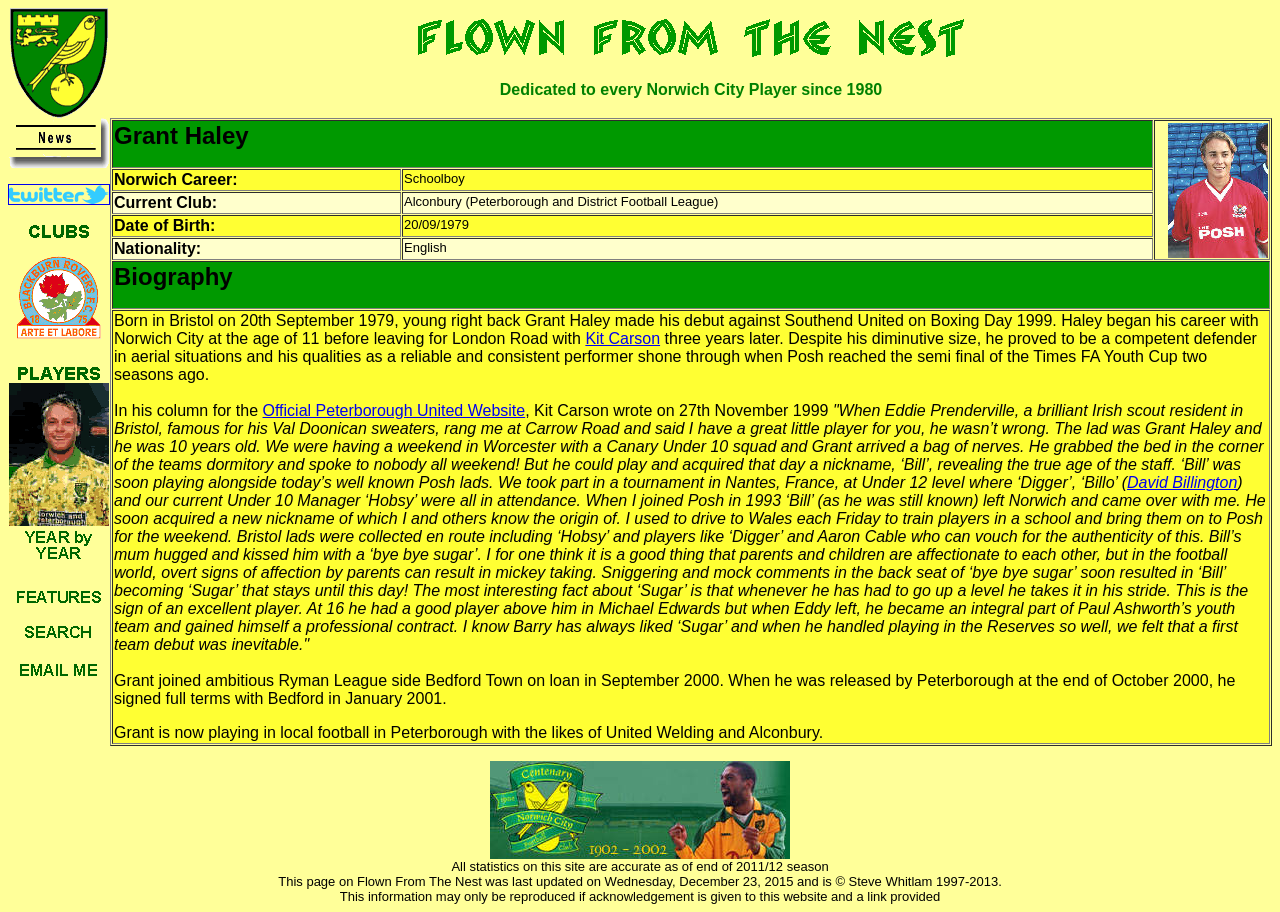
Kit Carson (622, 338)
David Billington (1182, 482)
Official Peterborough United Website (394, 410)
